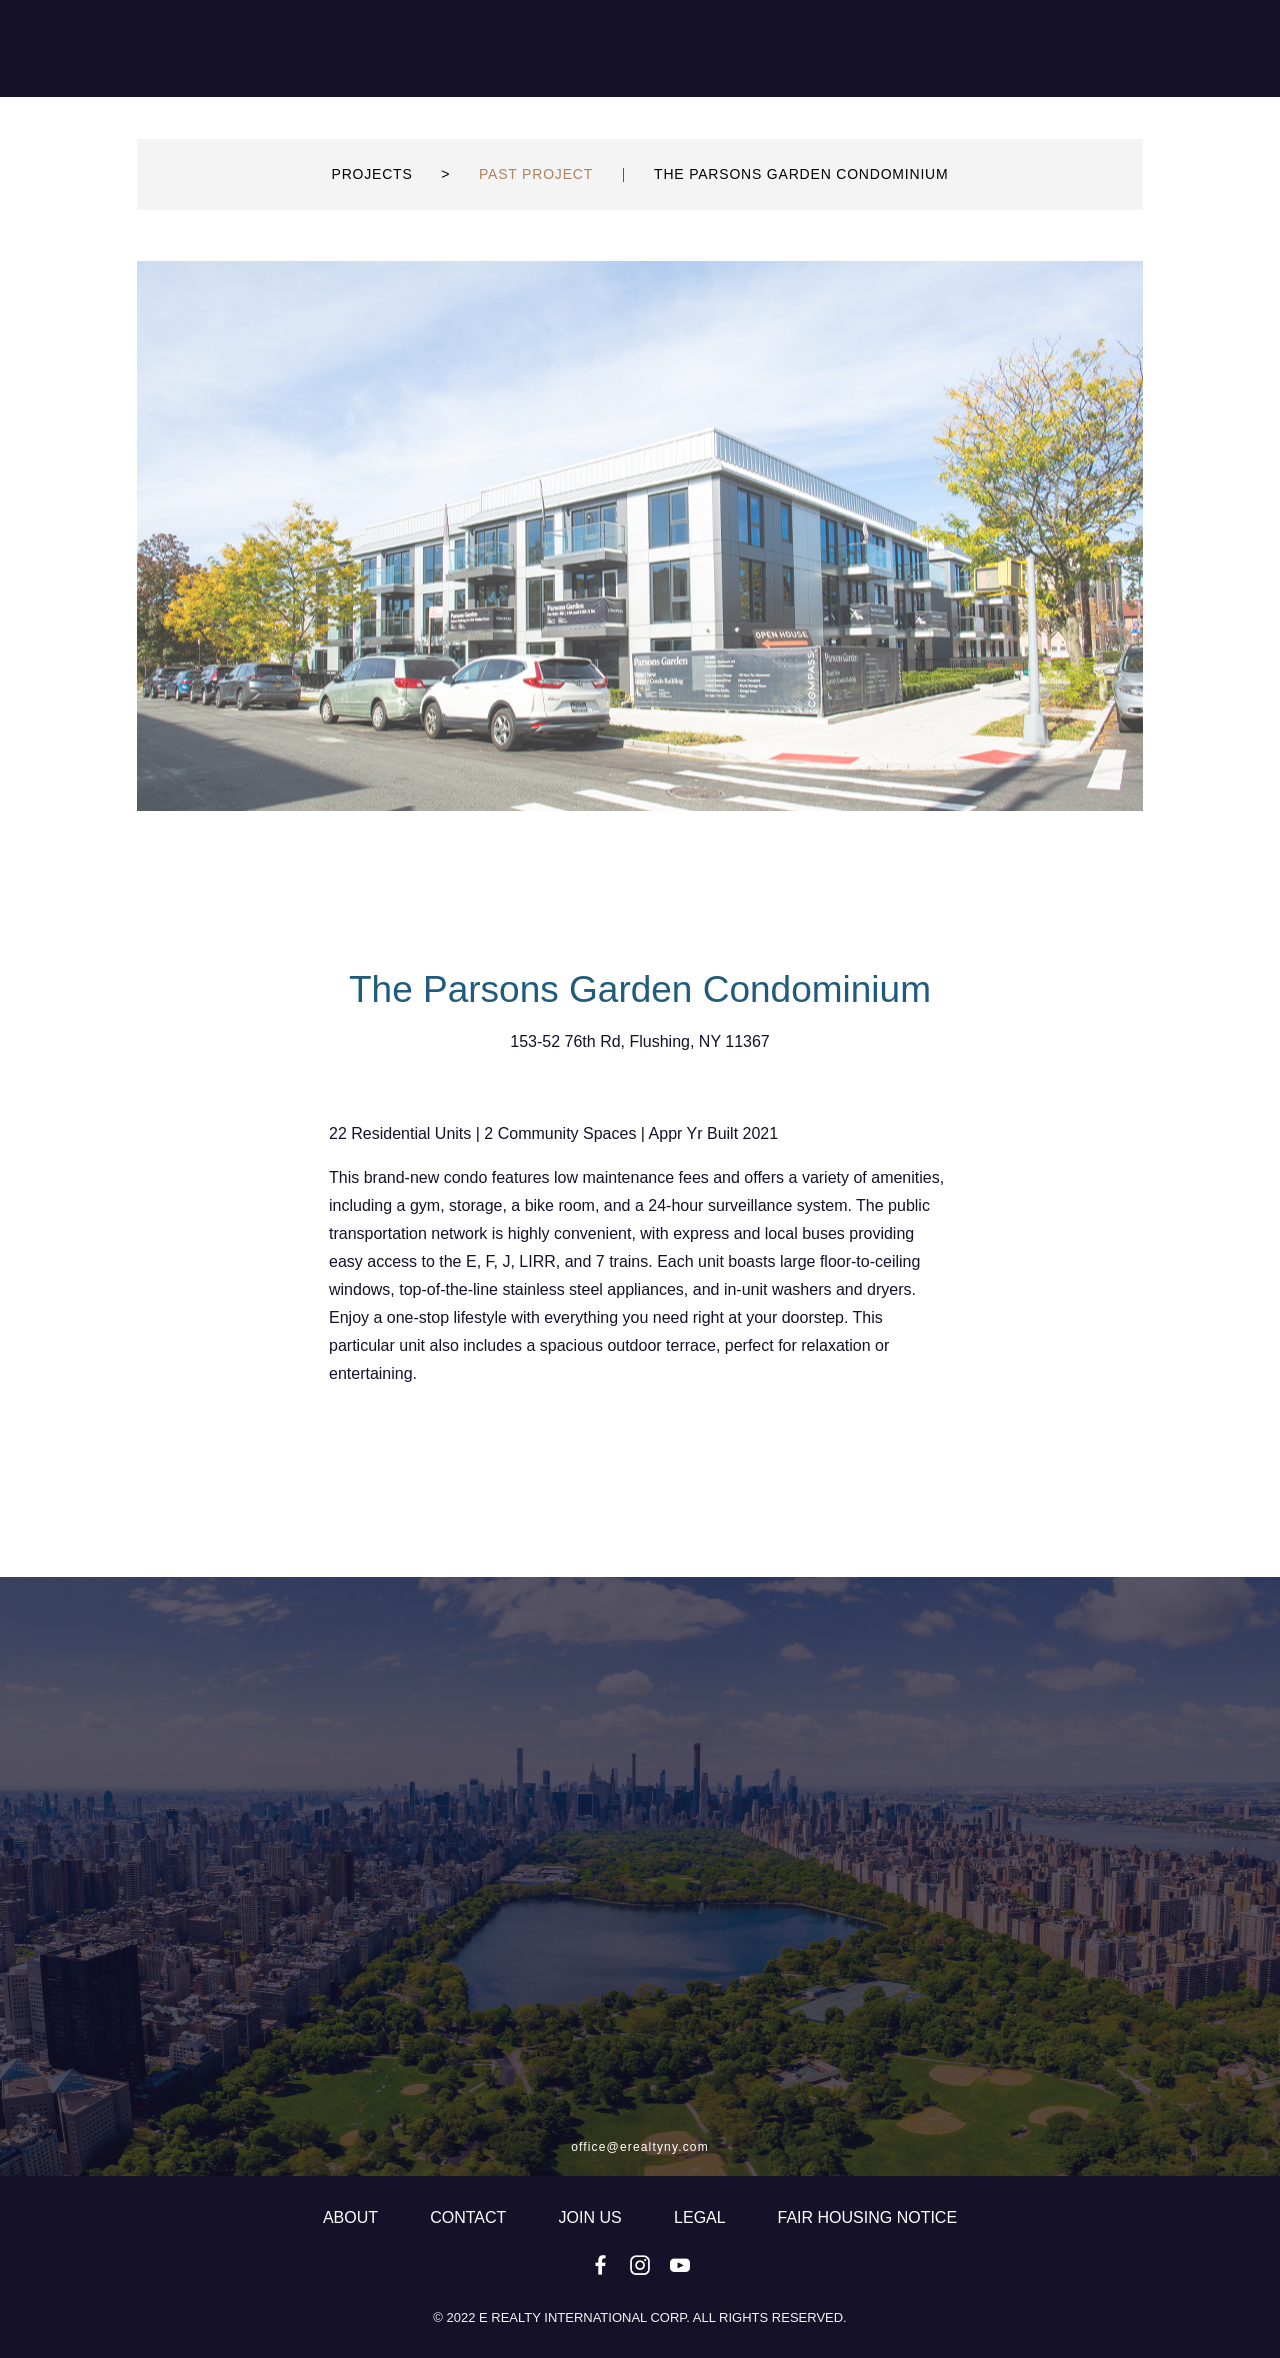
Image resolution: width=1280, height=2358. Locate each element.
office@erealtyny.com (640, 2147)
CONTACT (470, 2217)
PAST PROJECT (536, 223)
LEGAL (701, 2217)
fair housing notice (868, 2217)
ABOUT (352, 2217)
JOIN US (593, 2217)
